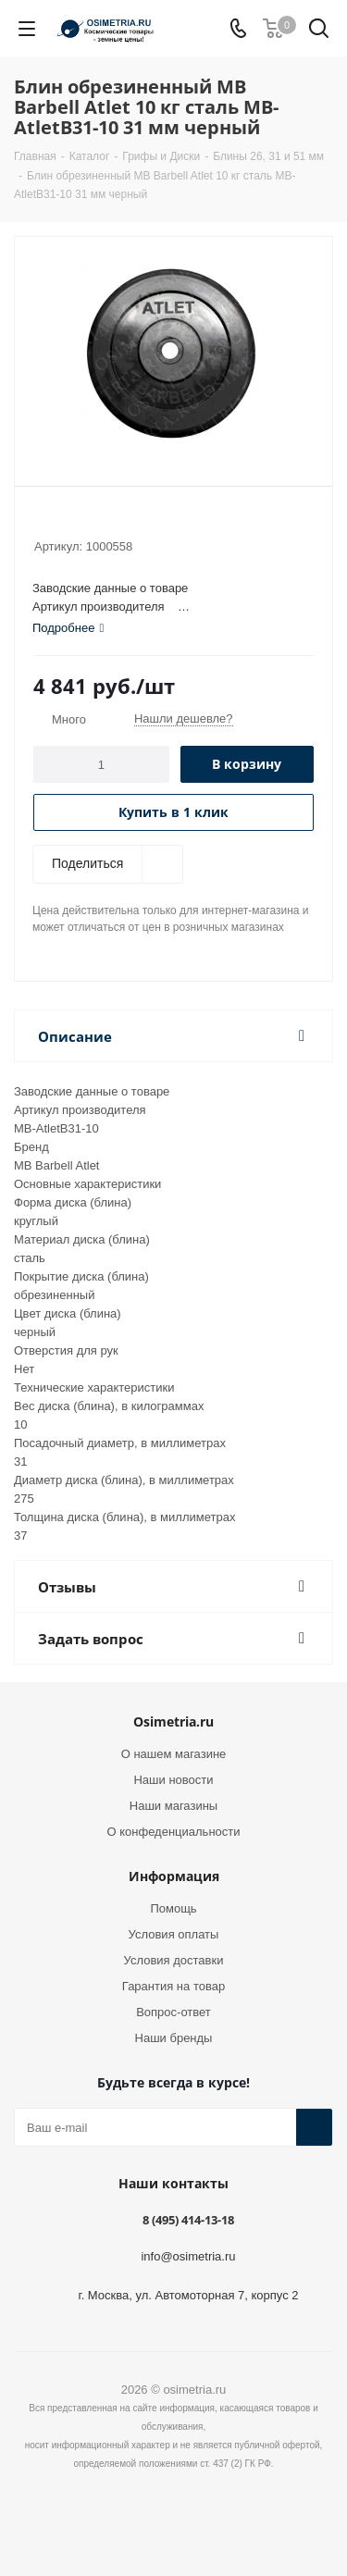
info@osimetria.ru (188, 2256)
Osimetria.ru (173, 1721)
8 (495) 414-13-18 (188, 2219)
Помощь (173, 1908)
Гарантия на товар (173, 1986)
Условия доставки (174, 1960)
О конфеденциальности (173, 1832)
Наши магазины (173, 1806)
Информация (174, 1876)
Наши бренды (174, 2038)
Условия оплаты (174, 1934)
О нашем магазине (174, 1754)
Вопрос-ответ (173, 2012)
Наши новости (173, 1780)
